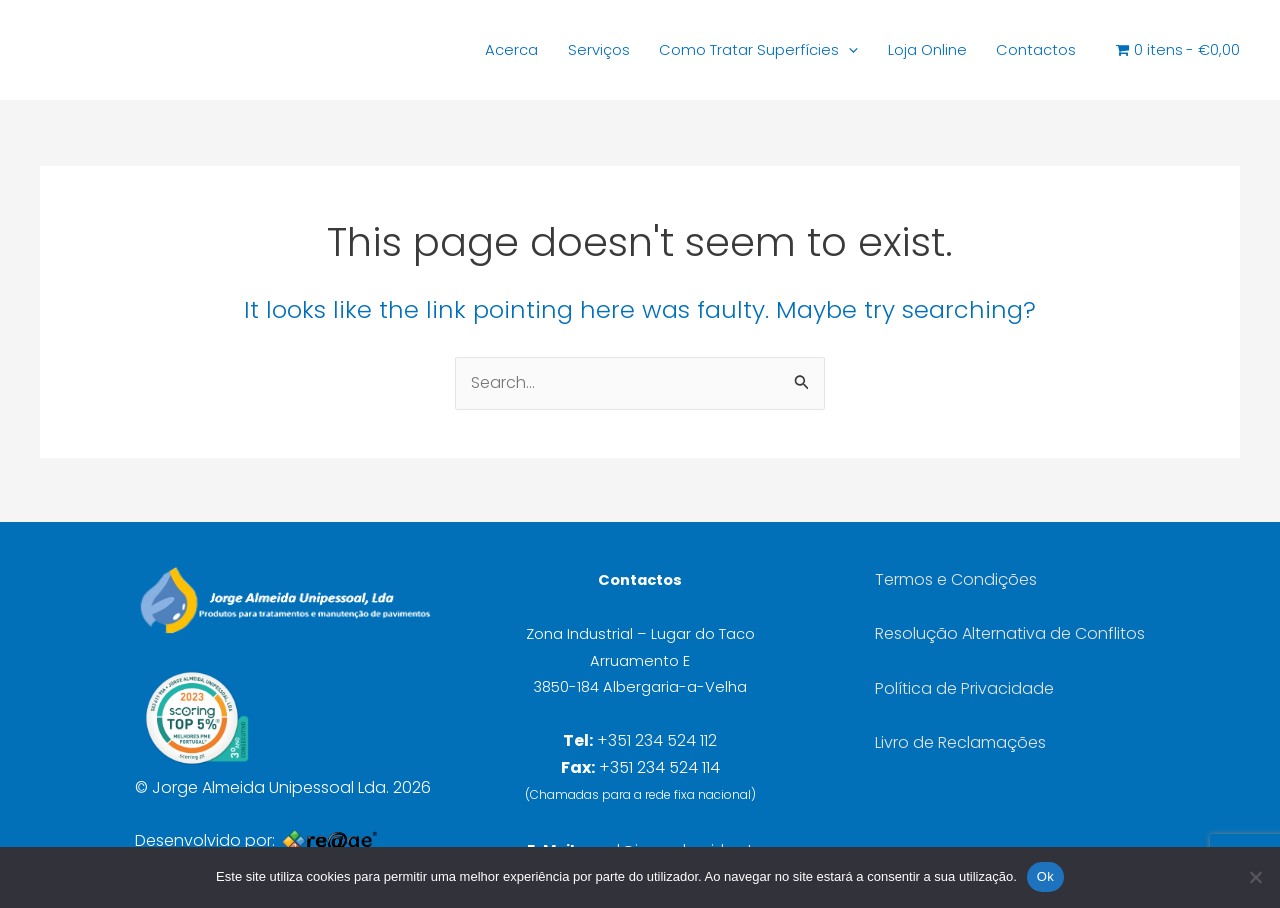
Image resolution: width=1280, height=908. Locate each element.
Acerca (467, 50)
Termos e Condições (956, 579)
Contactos (1024, 50)
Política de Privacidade (964, 688)
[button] (824, 51)
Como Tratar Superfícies (729, 51)
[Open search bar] (1093, 51)
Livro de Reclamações (960, 742)
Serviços (559, 50)
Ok (1045, 876)
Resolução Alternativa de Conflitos (1010, 633)
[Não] (1255, 877)
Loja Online (908, 50)
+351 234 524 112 (657, 740)
